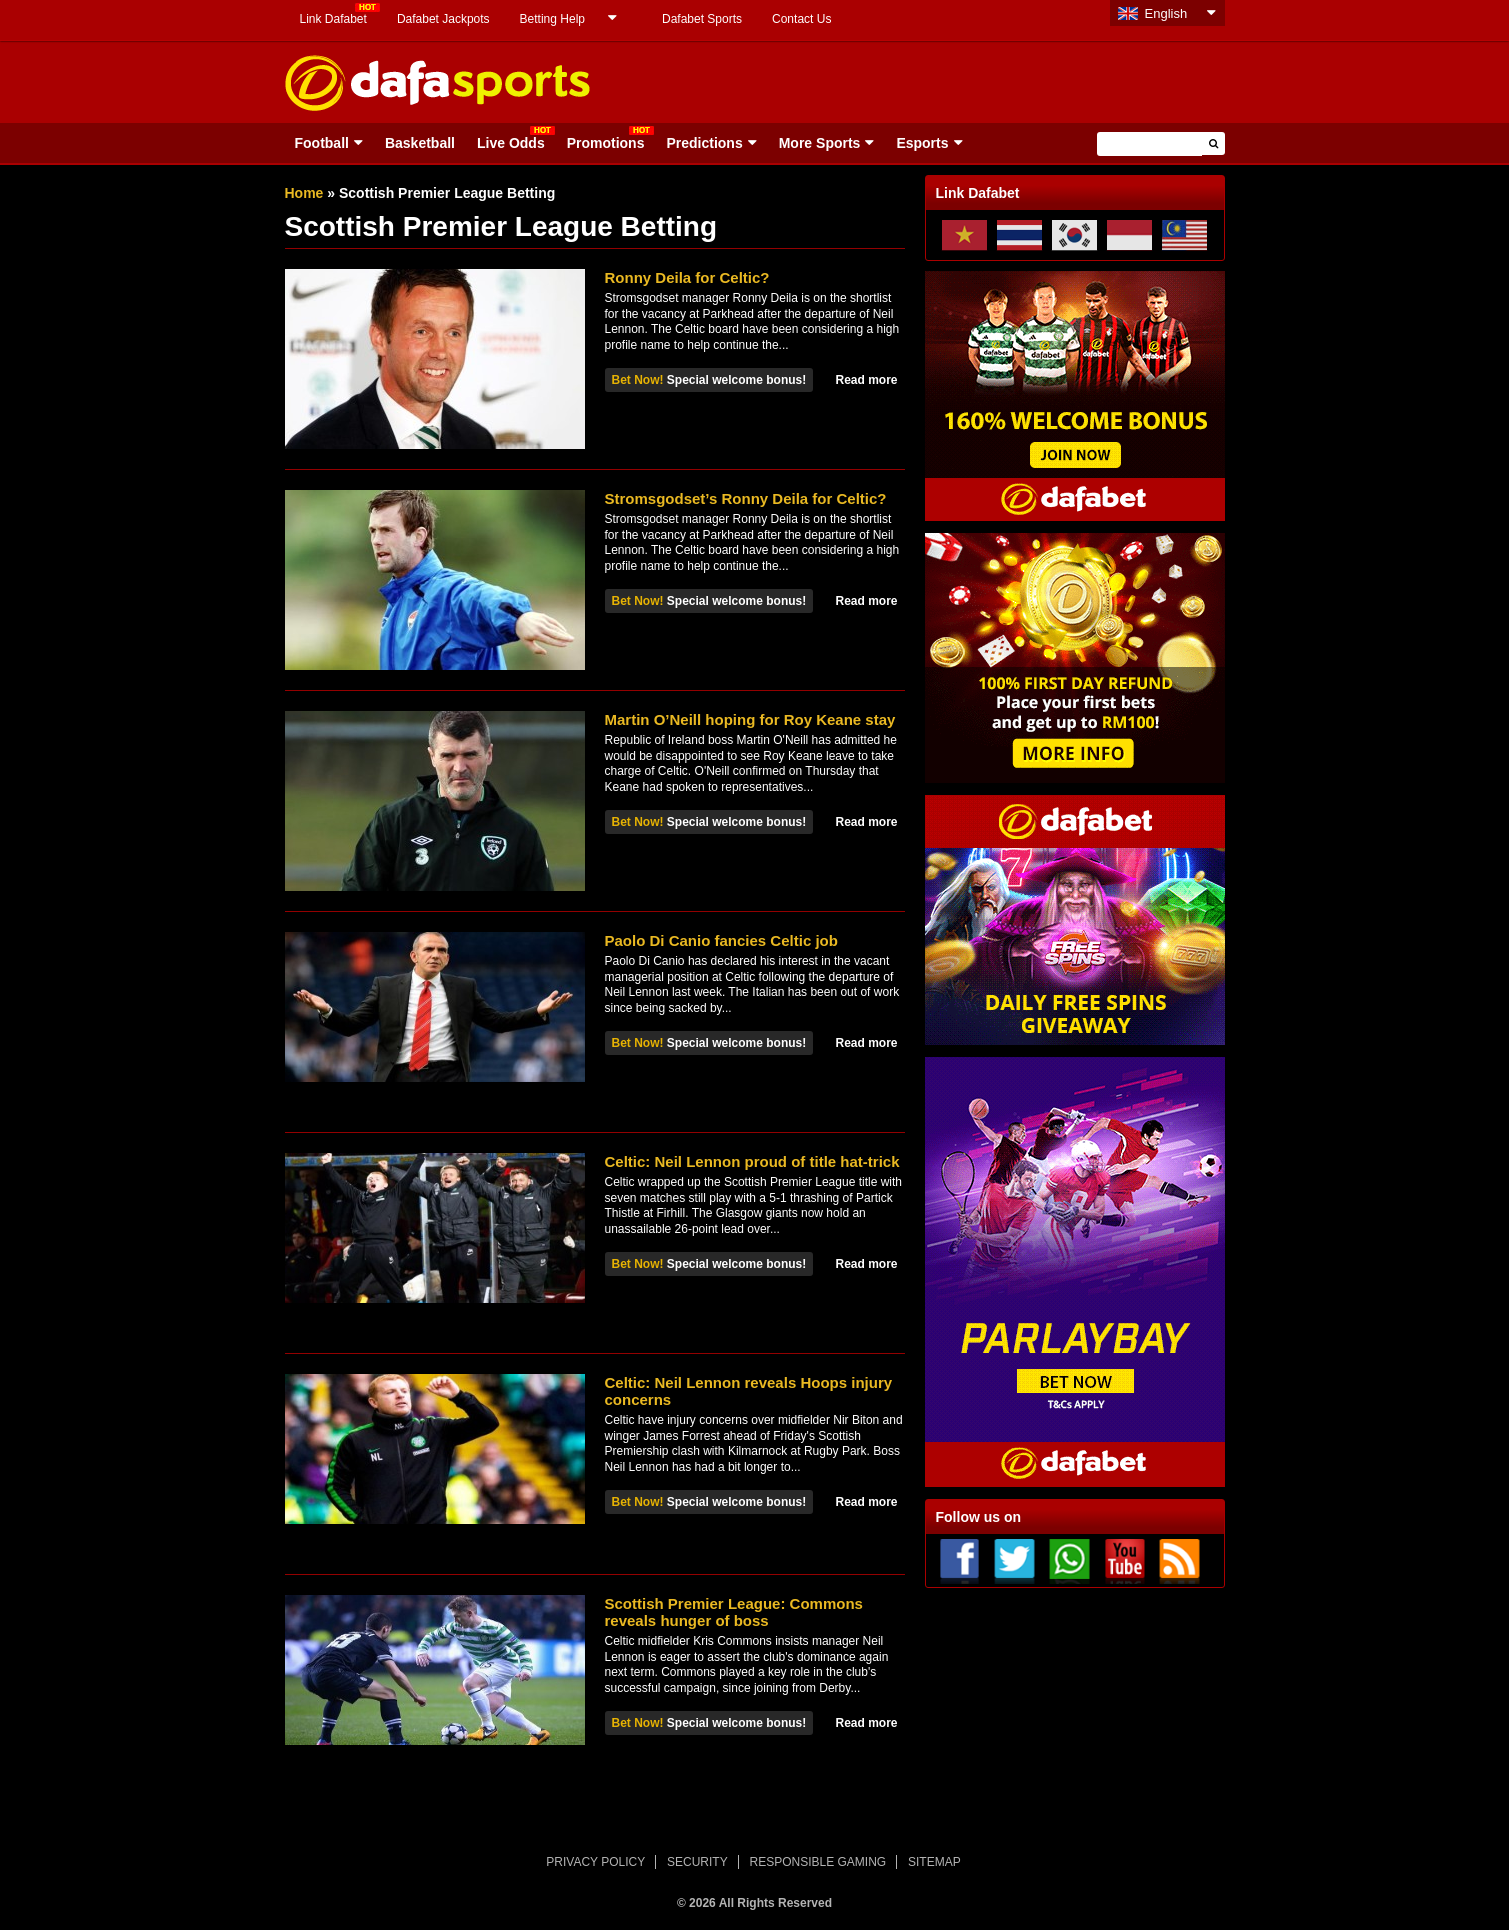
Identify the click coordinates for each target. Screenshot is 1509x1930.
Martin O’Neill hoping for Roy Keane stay (750, 719)
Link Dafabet (333, 19)
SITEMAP (934, 1862)
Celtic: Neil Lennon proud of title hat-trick (752, 1161)
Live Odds (511, 143)
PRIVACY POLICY (595, 1862)
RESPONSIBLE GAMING (818, 1862)
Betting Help (552, 19)
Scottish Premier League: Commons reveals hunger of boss (734, 1612)
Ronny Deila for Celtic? (687, 277)
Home (304, 193)
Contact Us (801, 19)
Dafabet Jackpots (443, 19)
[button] (1213, 143)
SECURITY (697, 1862)
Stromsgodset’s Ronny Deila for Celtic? (746, 498)
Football (322, 143)
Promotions (606, 143)
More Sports (820, 143)
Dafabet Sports (702, 19)
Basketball (420, 143)
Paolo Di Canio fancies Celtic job (721, 940)
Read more (866, 380)
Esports (922, 143)
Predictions (704, 143)
